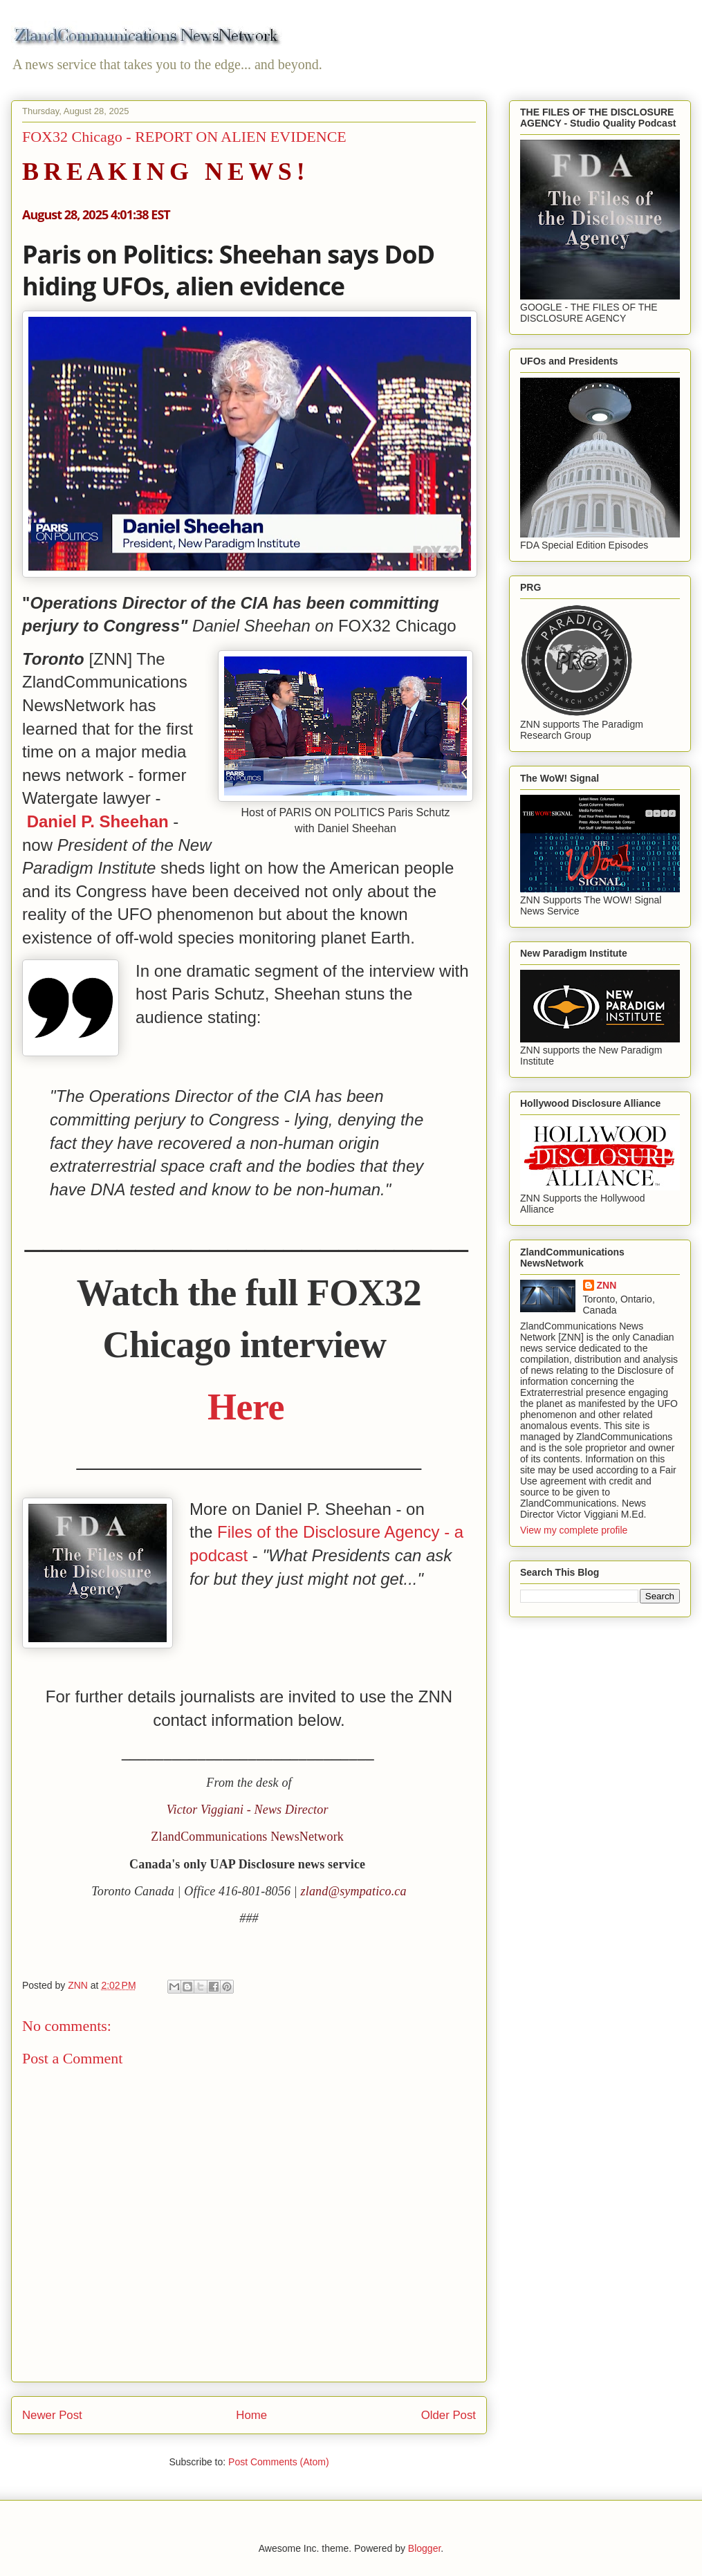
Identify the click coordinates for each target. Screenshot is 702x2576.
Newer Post (52, 2415)
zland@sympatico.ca (354, 1891)
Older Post (448, 2415)
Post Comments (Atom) (278, 2461)
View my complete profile (573, 1530)
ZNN (607, 1285)
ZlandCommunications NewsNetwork (247, 1836)
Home (251, 2415)
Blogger (424, 2548)
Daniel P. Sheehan (98, 821)
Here (245, 1407)
